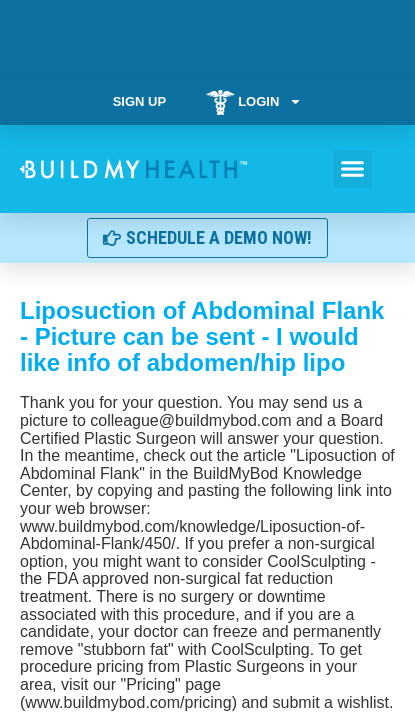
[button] (353, 169)
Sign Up (139, 101)
